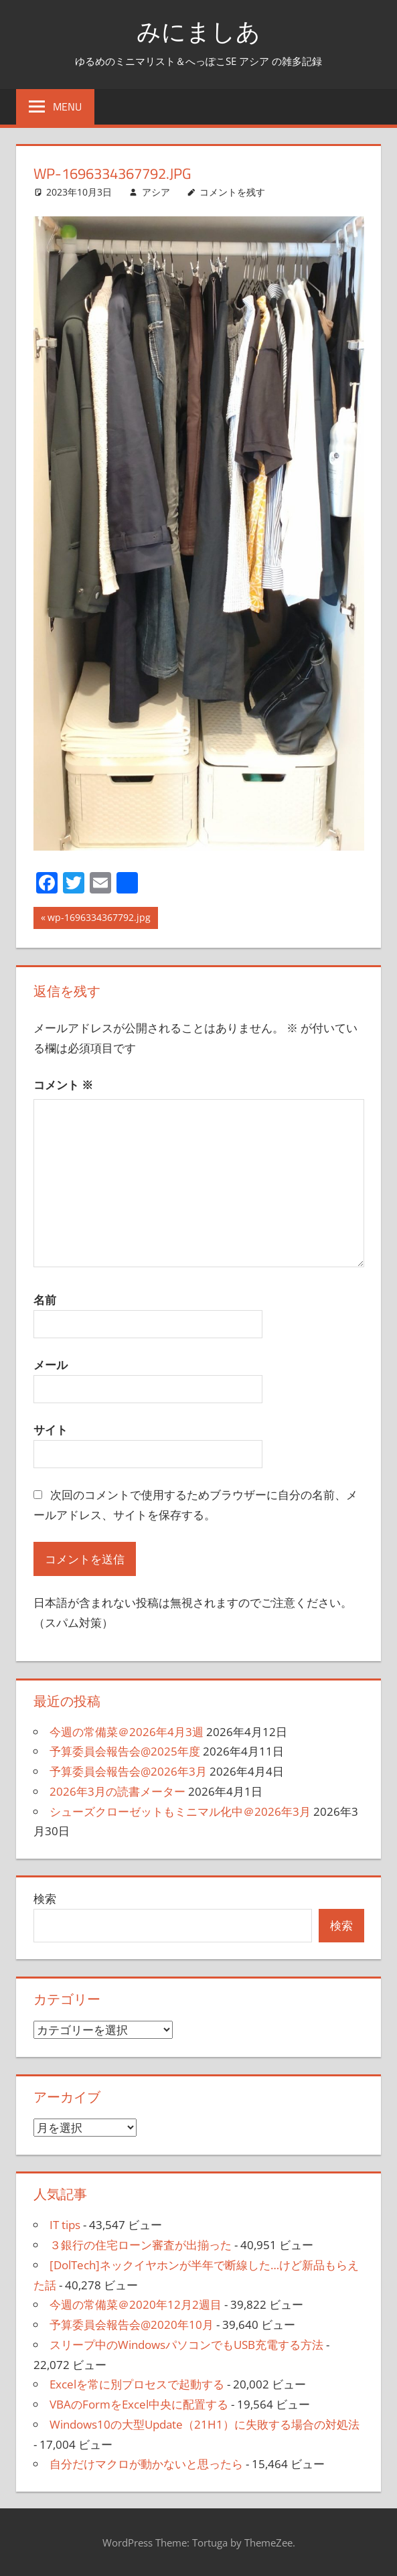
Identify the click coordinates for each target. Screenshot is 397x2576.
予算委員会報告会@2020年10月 (132, 2324)
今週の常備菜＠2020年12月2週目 (136, 2304)
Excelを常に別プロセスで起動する (137, 2384)
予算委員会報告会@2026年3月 (128, 1771)
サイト (50, 1429)
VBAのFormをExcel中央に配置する (139, 2404)
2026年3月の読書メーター (117, 1791)
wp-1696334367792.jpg (99, 919)
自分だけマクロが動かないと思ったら (146, 2464)
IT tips (65, 2224)
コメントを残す (232, 192)
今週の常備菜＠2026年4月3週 (127, 1731)
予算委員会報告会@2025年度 (125, 1751)
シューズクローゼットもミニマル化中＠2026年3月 (180, 1811)
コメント (63, 1084)
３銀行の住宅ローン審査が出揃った (141, 2244)
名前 (44, 1299)
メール (50, 1364)
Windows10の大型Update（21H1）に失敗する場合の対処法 (205, 2424)
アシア (156, 192)
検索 (44, 1898)
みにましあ (198, 31)
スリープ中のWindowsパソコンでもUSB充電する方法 (186, 2344)
